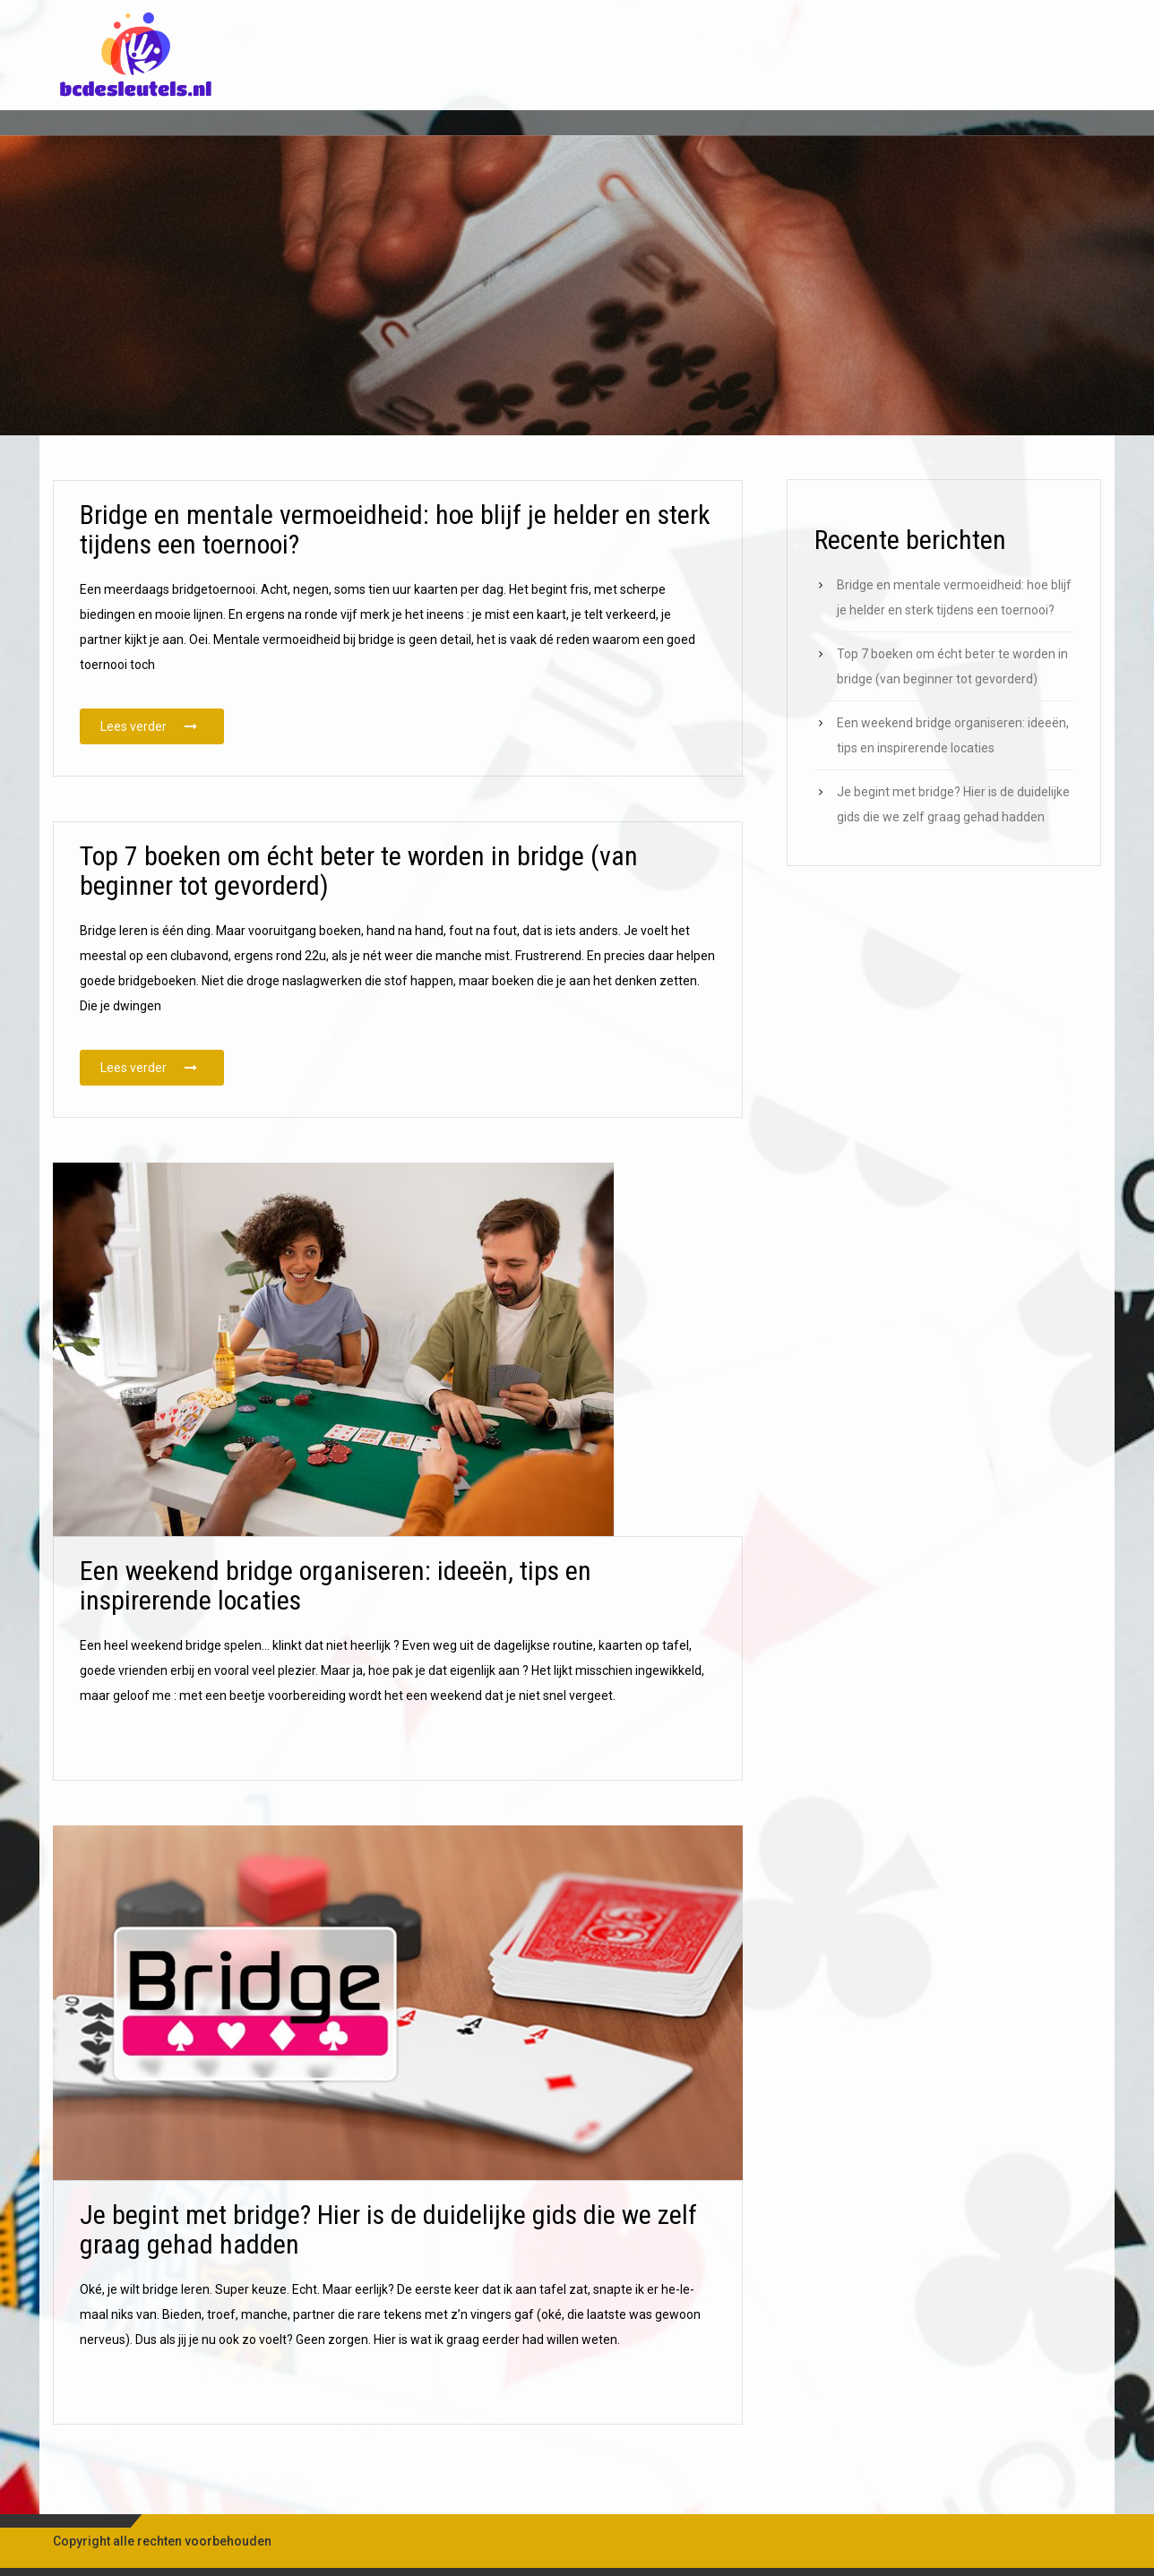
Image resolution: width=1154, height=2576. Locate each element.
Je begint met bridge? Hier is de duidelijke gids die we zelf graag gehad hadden (388, 2267)
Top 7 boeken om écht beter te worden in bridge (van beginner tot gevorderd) (359, 909)
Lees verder (162, 725)
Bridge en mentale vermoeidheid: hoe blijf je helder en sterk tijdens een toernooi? (395, 529)
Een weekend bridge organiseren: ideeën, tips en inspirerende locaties (335, 1623)
